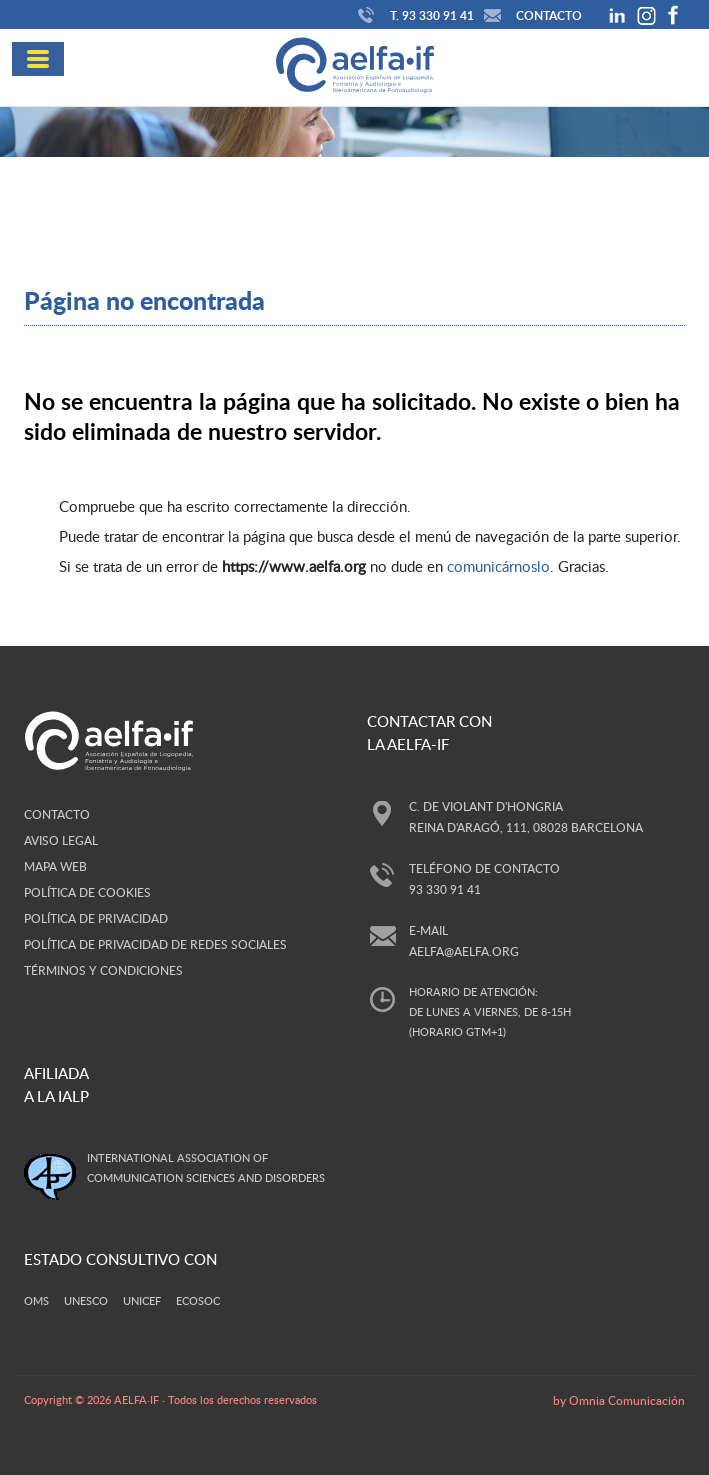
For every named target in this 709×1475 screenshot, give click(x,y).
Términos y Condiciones (103, 970)
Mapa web (55, 866)
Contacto (530, 15)
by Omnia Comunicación (619, 1400)
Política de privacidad (96, 918)
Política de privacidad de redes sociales (155, 944)
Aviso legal (61, 840)
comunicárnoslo (498, 566)
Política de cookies (87, 892)
